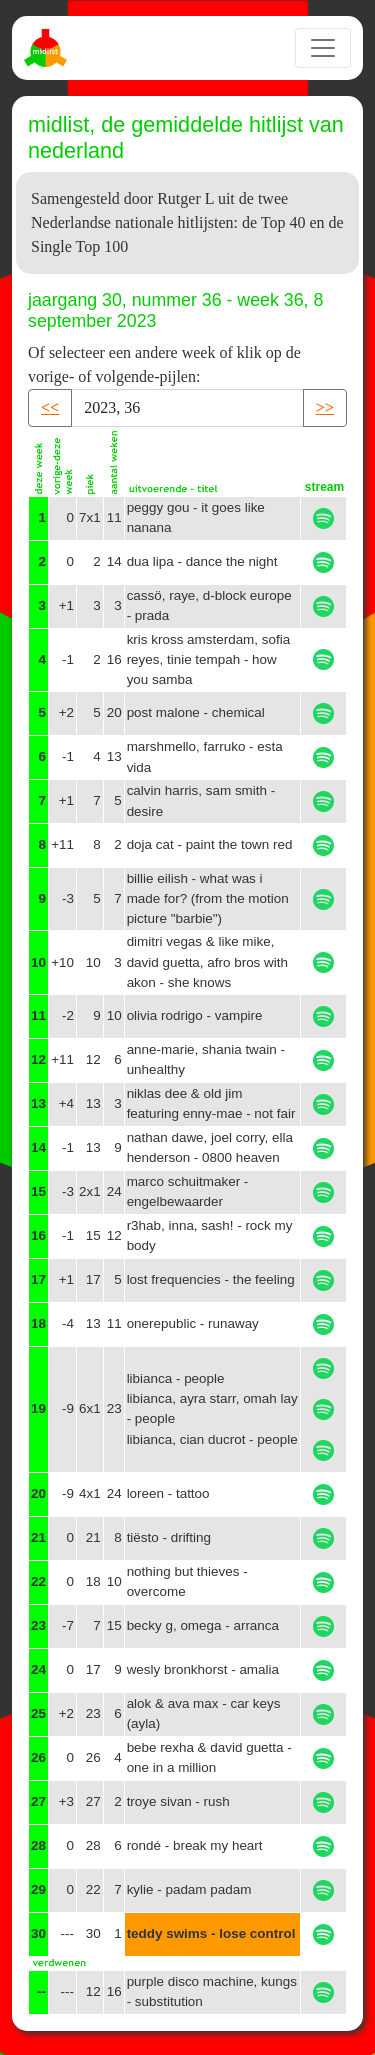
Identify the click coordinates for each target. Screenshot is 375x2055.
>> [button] (325, 407)
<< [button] (50, 407)
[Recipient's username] (187, 408)
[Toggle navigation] (323, 48)
